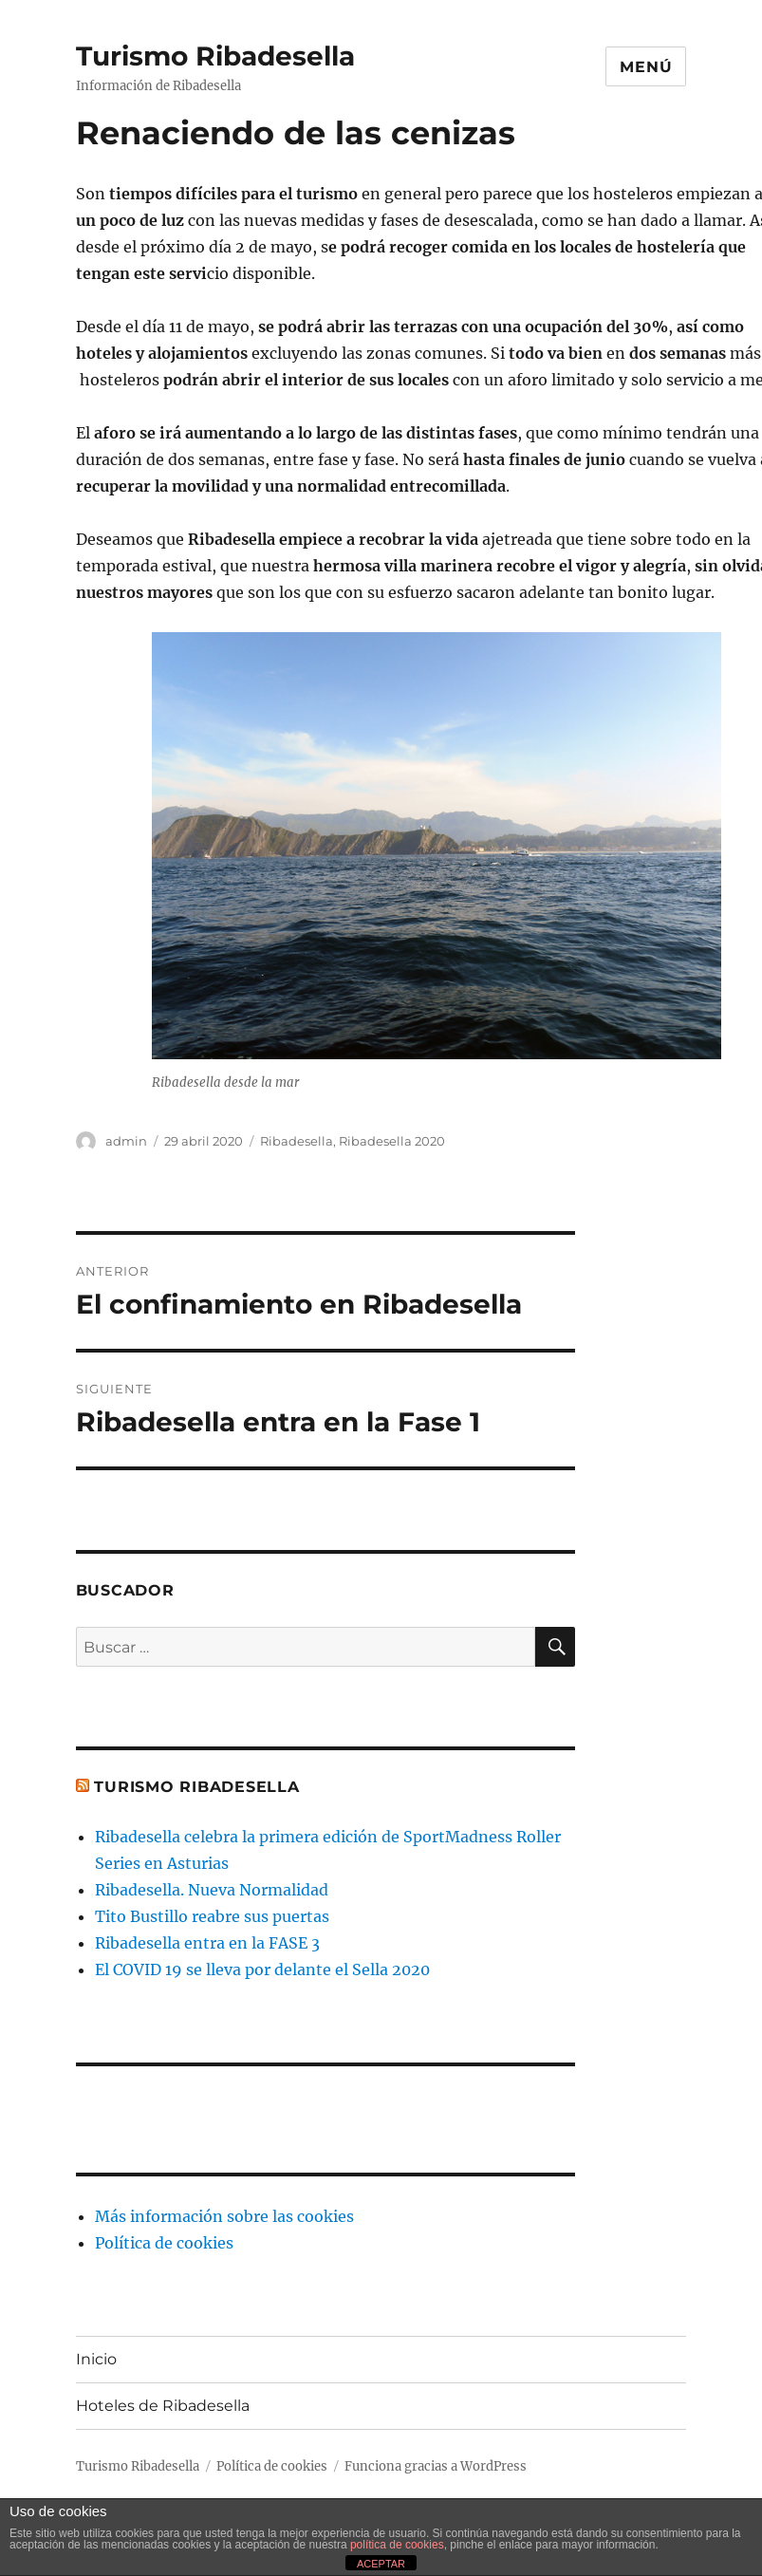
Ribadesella (296, 1140)
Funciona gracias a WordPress (435, 2466)
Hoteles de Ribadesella (163, 2406)
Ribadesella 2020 (392, 1140)
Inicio (96, 2359)
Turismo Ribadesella (215, 56)
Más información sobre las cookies (224, 2216)
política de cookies (397, 2544)
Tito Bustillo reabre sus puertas (212, 1916)
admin (126, 1140)
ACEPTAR (381, 2563)
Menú (646, 67)
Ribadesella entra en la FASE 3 (207, 1942)
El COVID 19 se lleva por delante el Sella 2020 (262, 1969)
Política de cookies (164, 2242)
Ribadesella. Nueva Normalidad (211, 1889)
